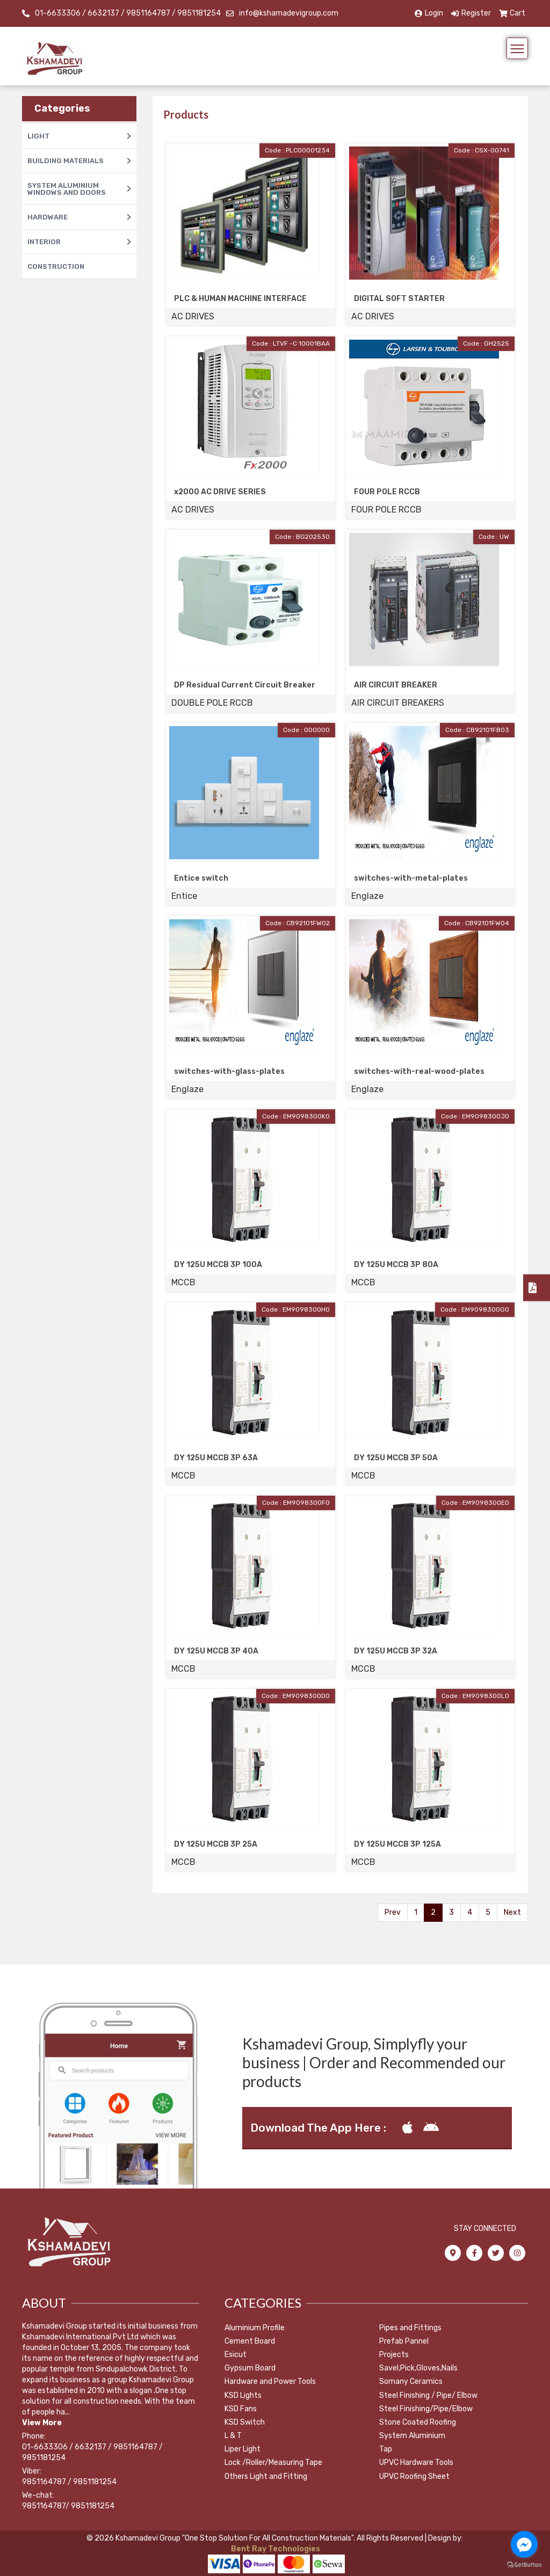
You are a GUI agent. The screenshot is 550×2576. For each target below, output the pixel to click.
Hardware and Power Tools (270, 2381)
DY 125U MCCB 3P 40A (216, 1651)
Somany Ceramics (411, 2381)
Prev (393, 1912)
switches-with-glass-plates (229, 1071)
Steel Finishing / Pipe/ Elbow (428, 2395)
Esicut (236, 2354)
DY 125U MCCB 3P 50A (396, 1457)
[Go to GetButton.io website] (524, 2565)
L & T (233, 2435)
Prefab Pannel (404, 2341)
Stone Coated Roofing (417, 2422)
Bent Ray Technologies (274, 2548)
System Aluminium (412, 2435)
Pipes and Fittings (410, 2327)
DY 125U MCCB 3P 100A (218, 1264)
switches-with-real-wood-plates (419, 1071)
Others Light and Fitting (266, 2476)
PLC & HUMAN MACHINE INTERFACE (240, 298)
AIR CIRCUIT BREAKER (395, 685)
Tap (385, 2449)
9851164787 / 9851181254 (69, 2481)
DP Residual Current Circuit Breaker (244, 685)
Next (512, 1912)
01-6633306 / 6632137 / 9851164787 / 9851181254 (128, 13)
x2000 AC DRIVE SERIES (220, 491)
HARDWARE (79, 217)
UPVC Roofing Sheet (414, 2476)
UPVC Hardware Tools (416, 2462)
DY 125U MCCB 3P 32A (395, 1651)
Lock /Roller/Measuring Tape (273, 2462)
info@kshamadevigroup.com (288, 13)
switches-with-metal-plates (411, 878)
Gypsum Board (250, 2368)
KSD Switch (245, 2422)
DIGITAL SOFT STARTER (399, 298)
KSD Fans (241, 2408)
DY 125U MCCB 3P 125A (397, 1844)
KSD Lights (243, 2395)
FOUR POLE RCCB (387, 491)
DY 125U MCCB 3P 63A (216, 1457)
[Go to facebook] (524, 2544)
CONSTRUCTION (55, 266)
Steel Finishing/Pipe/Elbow (426, 2408)
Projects (394, 2354)
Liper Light (242, 2449)
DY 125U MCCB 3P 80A (396, 1264)
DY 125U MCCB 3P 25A (215, 1844)
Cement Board (250, 2341)
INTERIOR (79, 242)
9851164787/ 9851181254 (68, 2506)
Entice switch (201, 878)
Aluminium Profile (255, 2327)
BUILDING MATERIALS (79, 161)
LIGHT (79, 136)
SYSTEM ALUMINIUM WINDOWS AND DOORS (79, 188)
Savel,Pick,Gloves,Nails (418, 2368)
